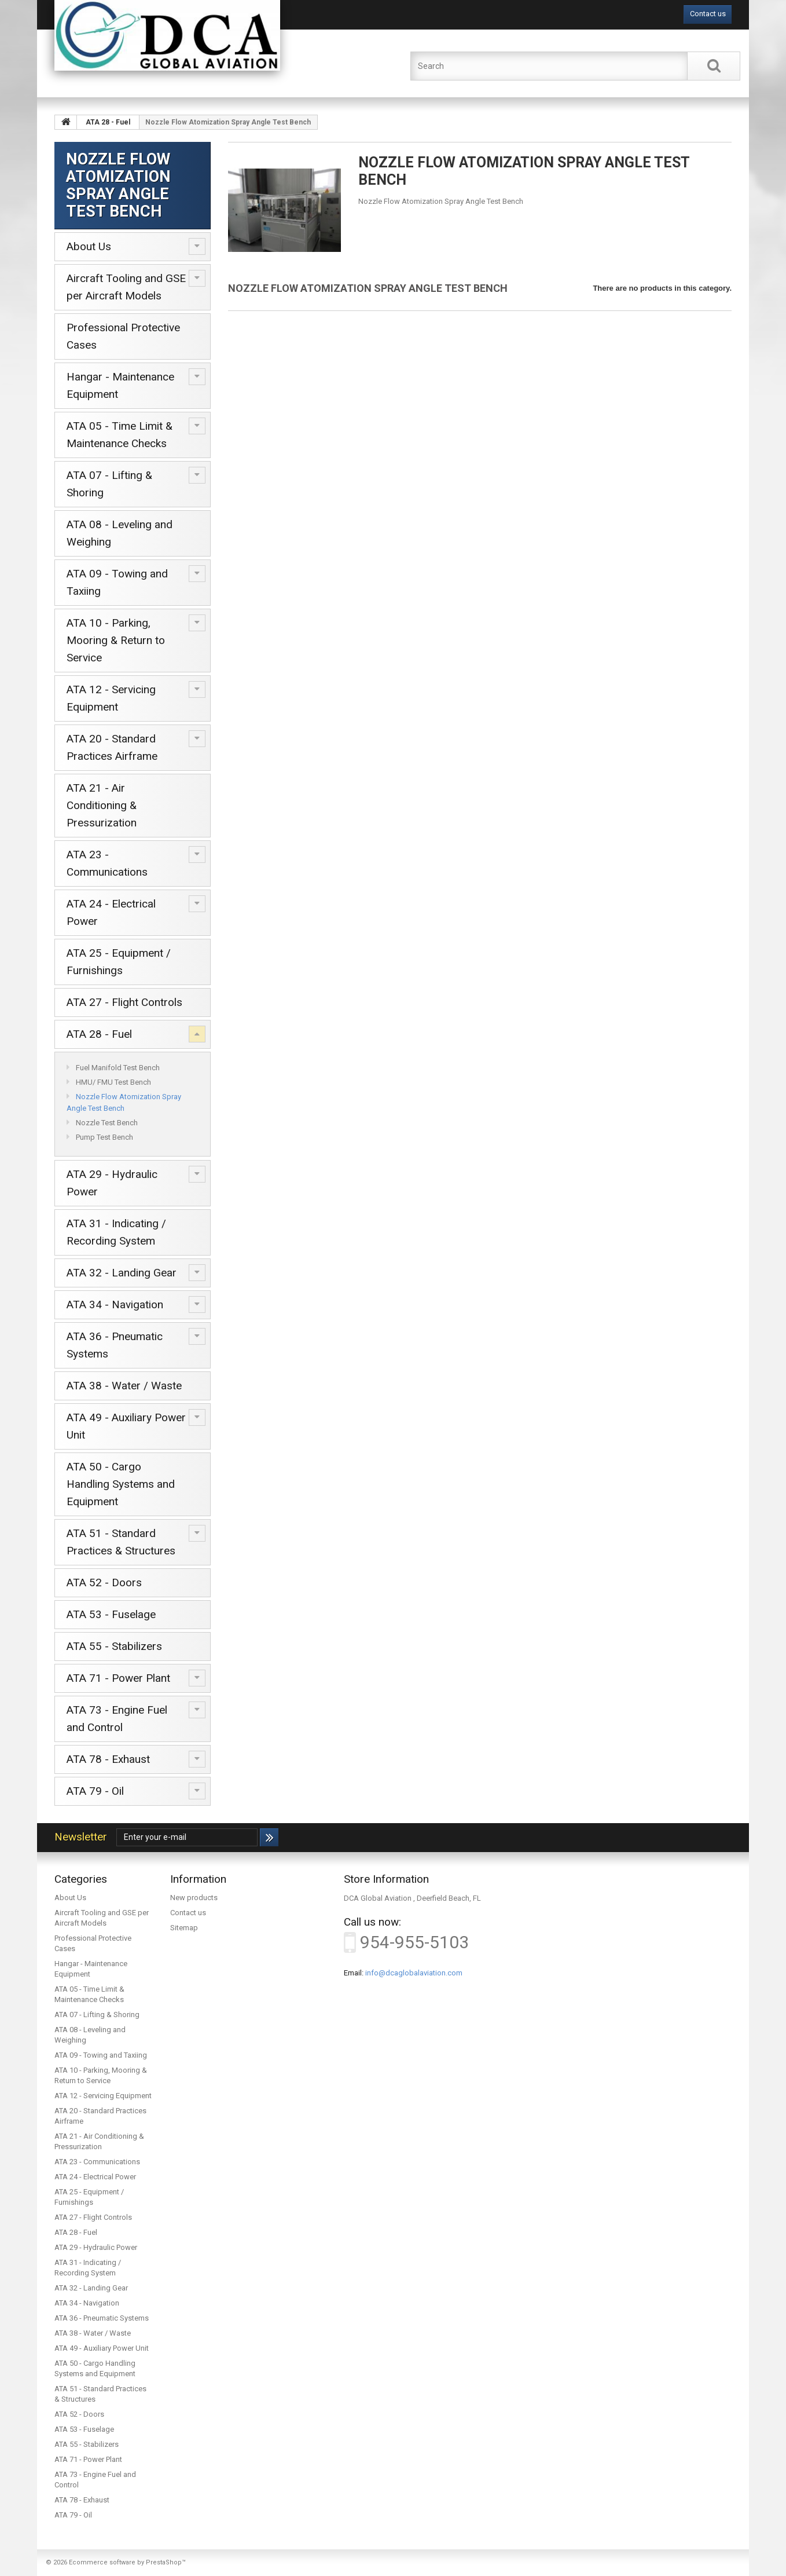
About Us (89, 246)
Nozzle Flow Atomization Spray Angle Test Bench (124, 1102)
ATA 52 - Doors (104, 1582)
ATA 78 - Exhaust (108, 1759)
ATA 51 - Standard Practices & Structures (121, 1542)
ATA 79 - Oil (95, 1791)
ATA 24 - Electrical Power (111, 912)
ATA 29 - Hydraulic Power (112, 1183)
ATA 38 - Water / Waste (124, 1385)
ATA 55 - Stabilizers (114, 1646)
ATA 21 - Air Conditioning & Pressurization (102, 805)
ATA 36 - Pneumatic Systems (115, 1345)
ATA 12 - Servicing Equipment (111, 698)
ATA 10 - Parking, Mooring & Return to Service (116, 640)
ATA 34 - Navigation (115, 1304)
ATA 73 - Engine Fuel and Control (117, 1718)
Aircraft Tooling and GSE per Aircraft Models (126, 287)
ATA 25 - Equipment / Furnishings (119, 961)
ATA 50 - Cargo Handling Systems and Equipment (121, 1484)
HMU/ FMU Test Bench (112, 1082)
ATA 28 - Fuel (99, 1034)
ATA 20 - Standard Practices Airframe (112, 747)
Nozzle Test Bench (106, 1122)
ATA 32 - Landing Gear (122, 1272)
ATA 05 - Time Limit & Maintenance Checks (119, 434)
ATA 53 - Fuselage (111, 1614)
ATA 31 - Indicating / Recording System (116, 1232)
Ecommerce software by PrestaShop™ (127, 2562)
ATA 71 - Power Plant (118, 1678)
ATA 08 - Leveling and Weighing (119, 533)
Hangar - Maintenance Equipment (120, 385)
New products (194, 1897)
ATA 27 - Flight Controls (124, 1002)
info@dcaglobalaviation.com (413, 1972)
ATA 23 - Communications (107, 863)
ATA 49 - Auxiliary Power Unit (126, 1426)
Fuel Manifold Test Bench (117, 1067)
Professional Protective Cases (123, 336)
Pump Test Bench (103, 1137)
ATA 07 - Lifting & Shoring (109, 484)
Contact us (708, 13)
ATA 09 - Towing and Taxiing (117, 582)
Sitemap (184, 1927)
